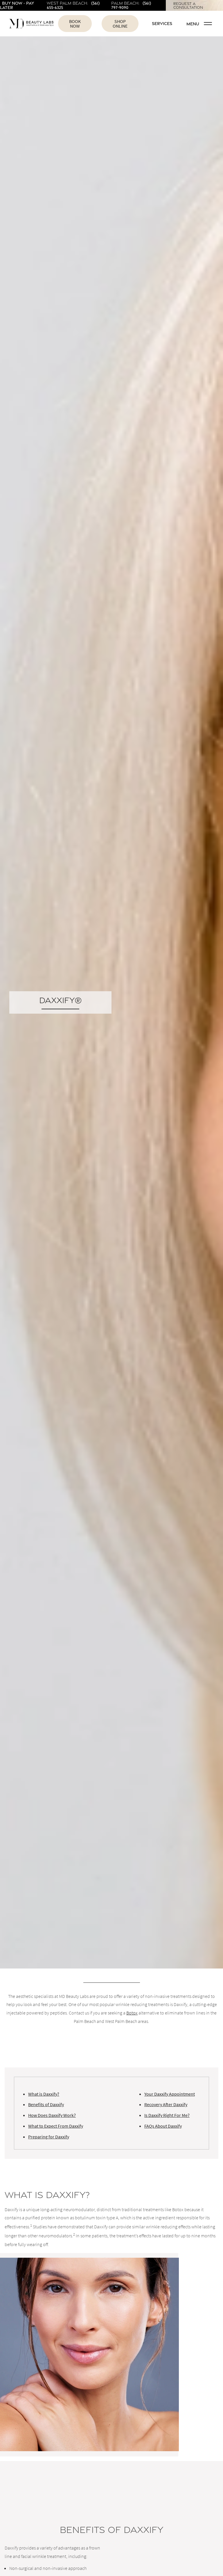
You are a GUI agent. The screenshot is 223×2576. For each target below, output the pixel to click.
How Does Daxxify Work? (52, 2115)
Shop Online (120, 23)
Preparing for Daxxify (48, 2137)
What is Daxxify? (43, 2094)
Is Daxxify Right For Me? (167, 2115)
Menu (199, 23)
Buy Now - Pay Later (17, 5)
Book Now (75, 23)
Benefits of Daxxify (46, 2104)
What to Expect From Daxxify (55, 2126)
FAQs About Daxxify (163, 2126)
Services (162, 23)
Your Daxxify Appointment (169, 2094)
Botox (132, 2013)
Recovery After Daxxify (165, 2104)
